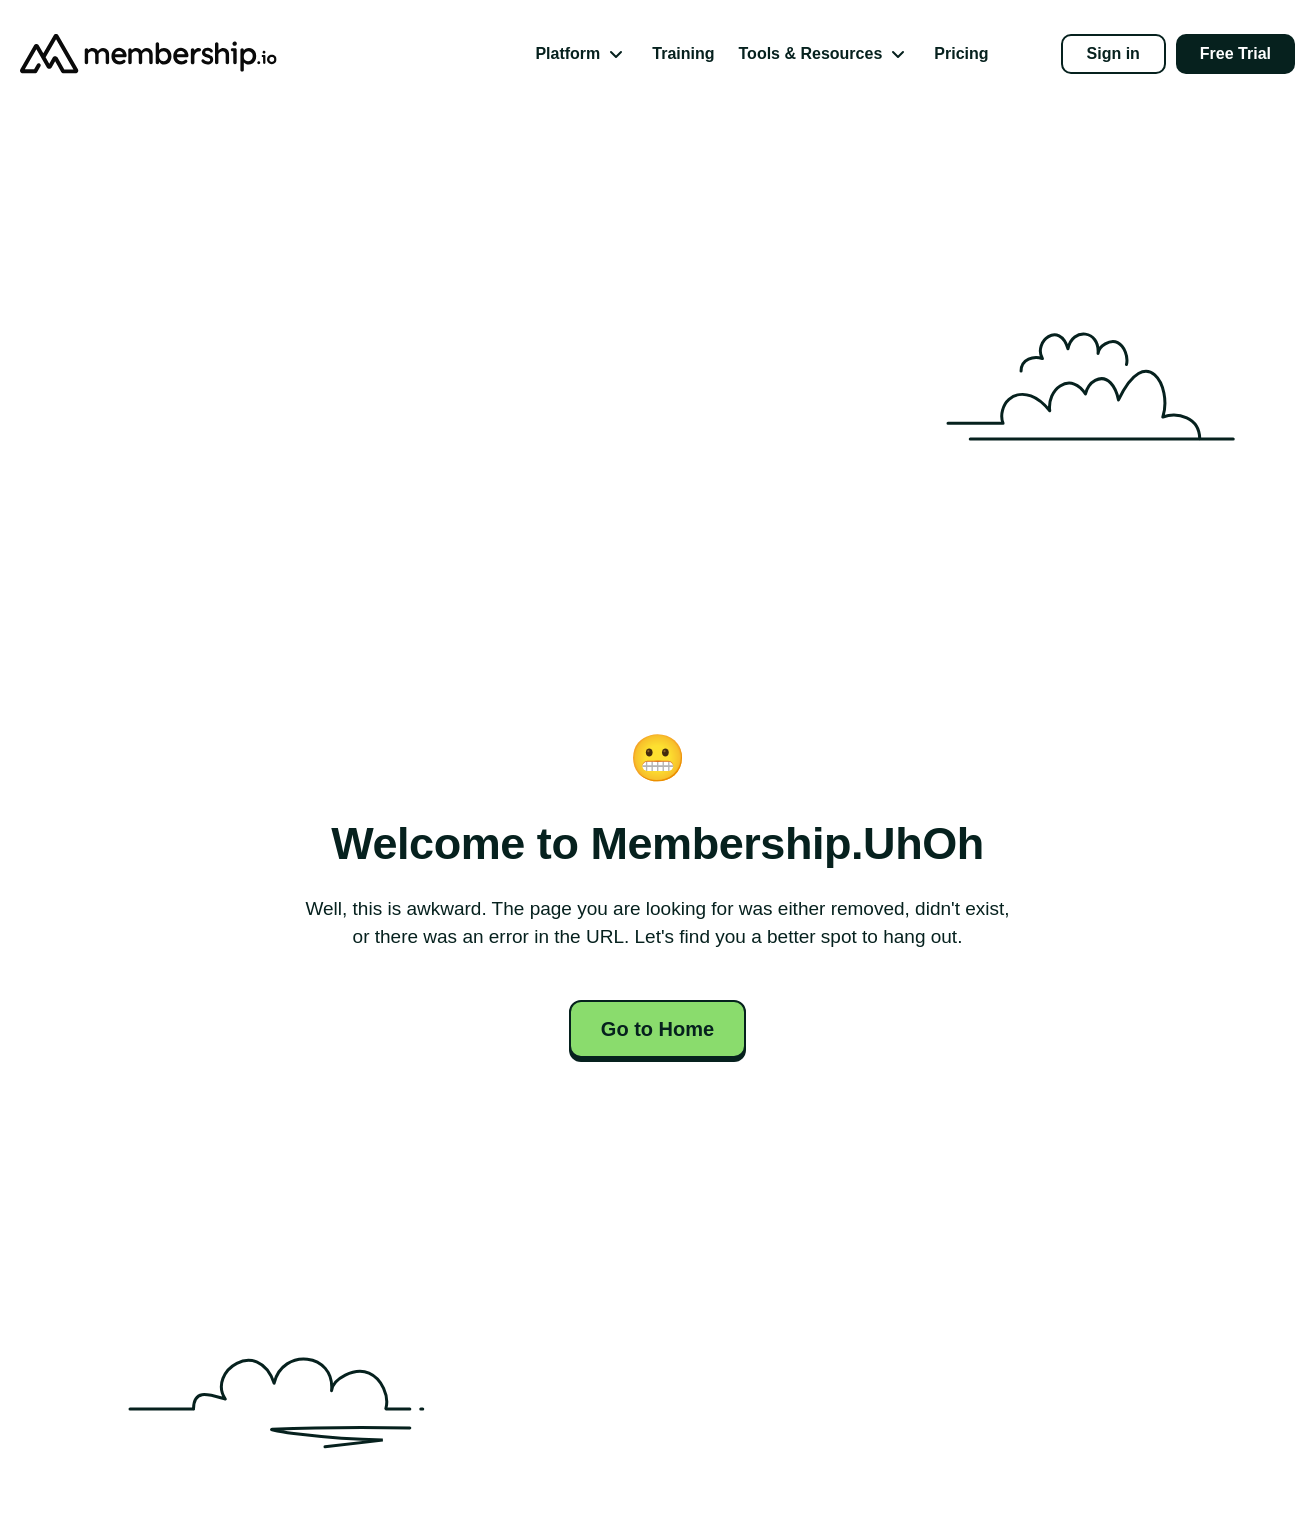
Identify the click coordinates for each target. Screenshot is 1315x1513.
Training (683, 53)
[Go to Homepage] (120, 54)
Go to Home (657, 1029)
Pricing (961, 53)
